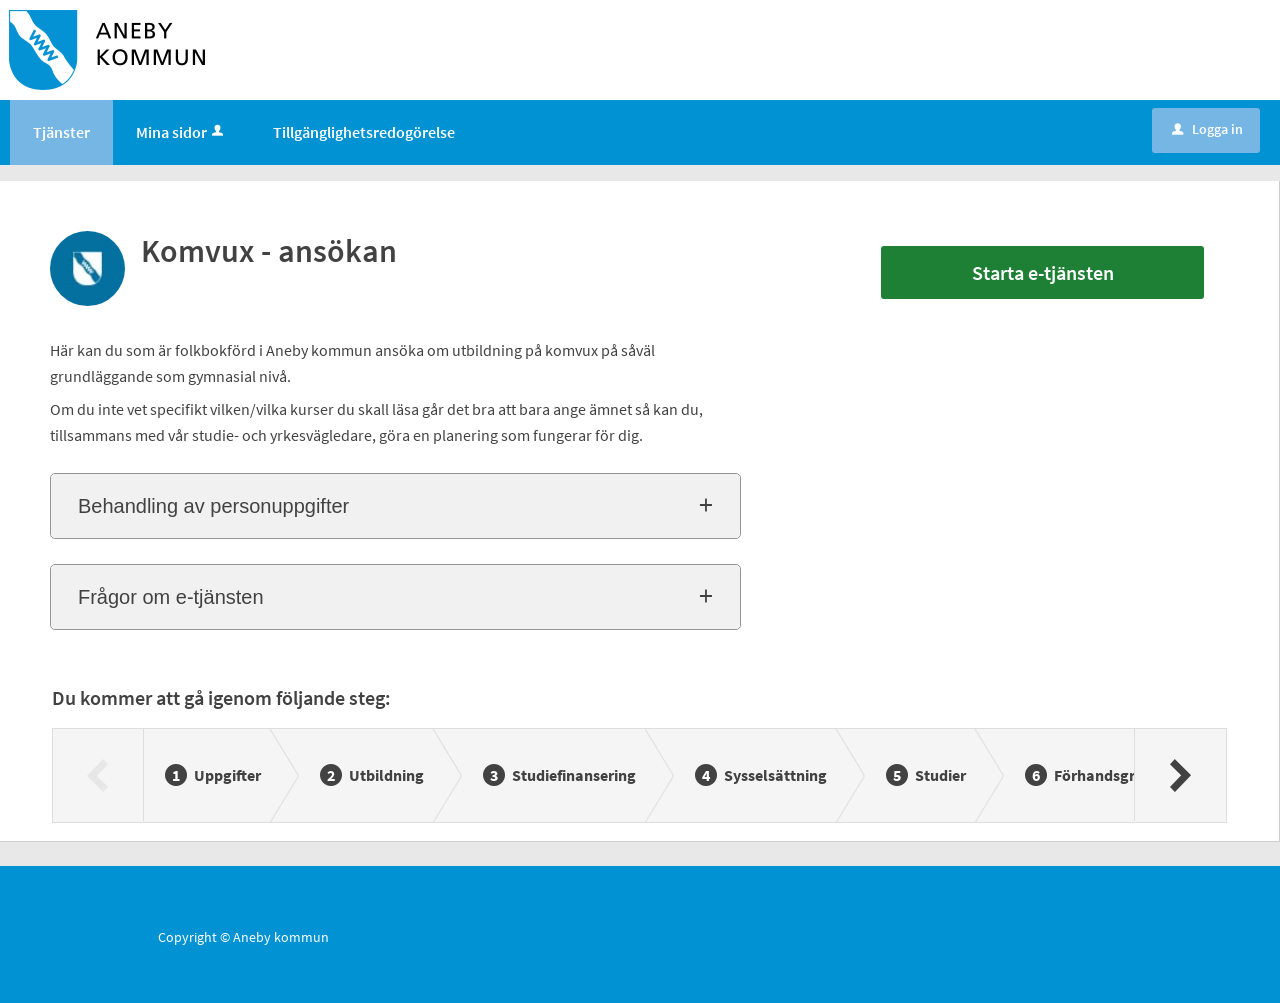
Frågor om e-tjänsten (171, 597)
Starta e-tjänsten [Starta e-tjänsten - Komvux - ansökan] (1043, 272)
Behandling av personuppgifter (213, 506)
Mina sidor (181, 132)
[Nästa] (1179, 775)
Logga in (1207, 129)
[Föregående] (98, 775)
